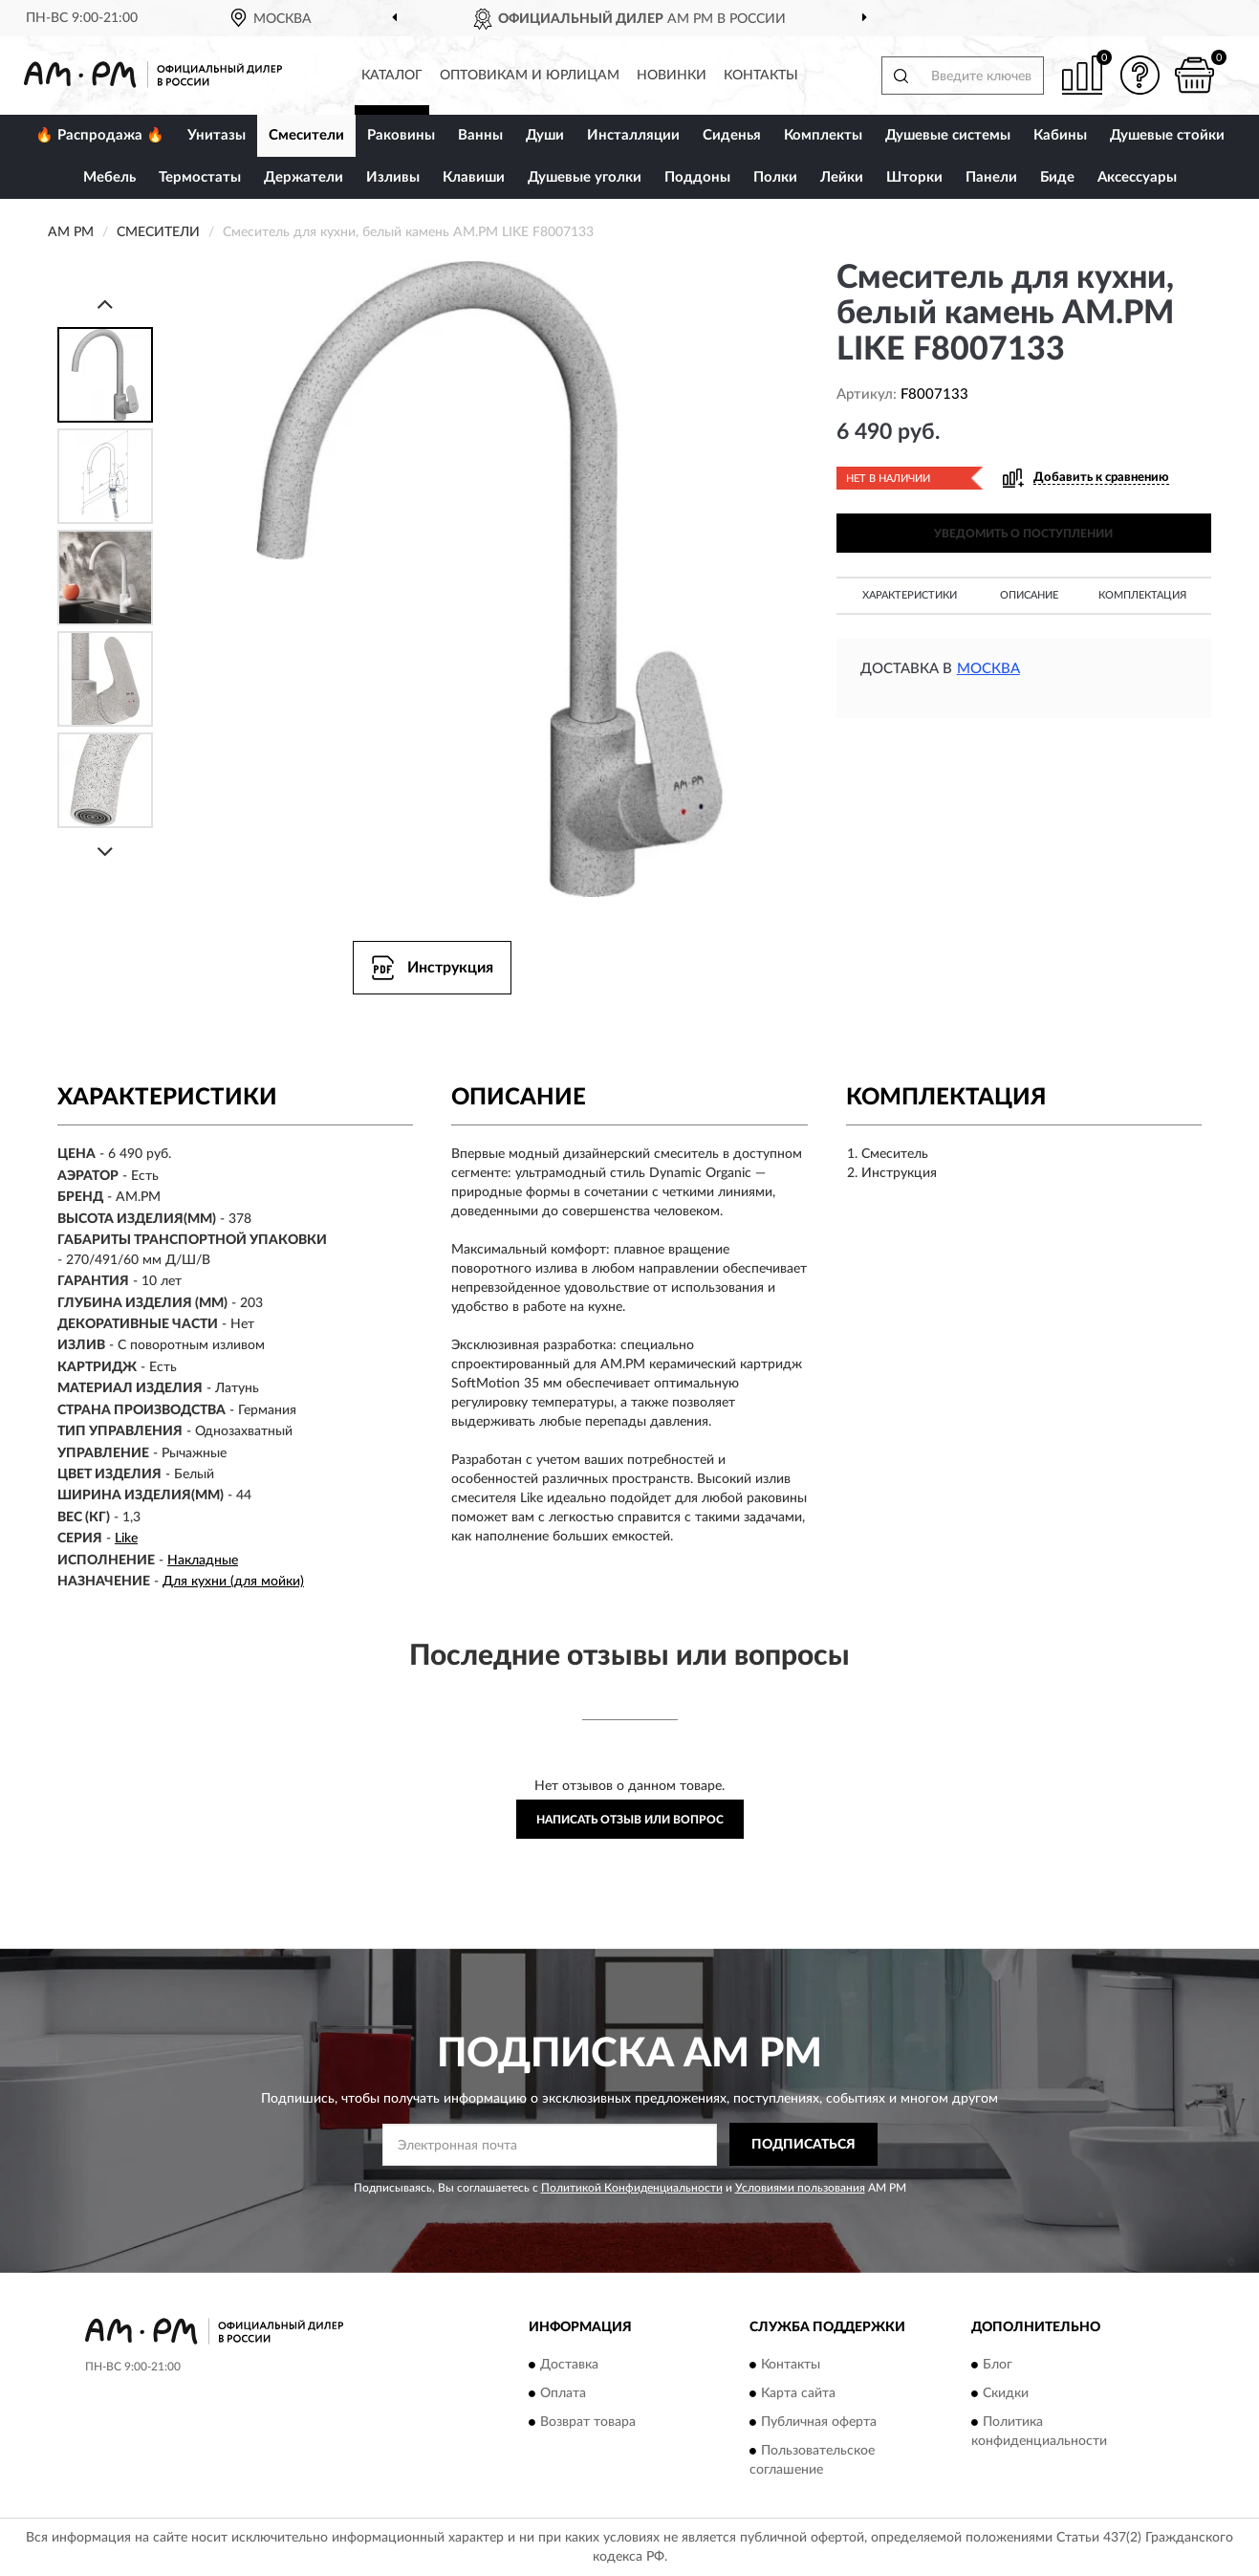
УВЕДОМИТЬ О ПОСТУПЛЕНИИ (1023, 533)
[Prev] (105, 303)
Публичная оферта (819, 2422)
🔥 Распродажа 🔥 (99, 135)
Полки (775, 177)
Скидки (1006, 2393)
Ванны (480, 135)
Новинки (671, 75)
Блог (997, 2364)
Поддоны (697, 177)
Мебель (109, 177)
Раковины (401, 135)
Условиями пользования (800, 2188)
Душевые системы (947, 135)
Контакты (761, 75)
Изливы (393, 177)
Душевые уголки (584, 177)
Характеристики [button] (909, 595)
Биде (1057, 177)
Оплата (563, 2393)
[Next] (105, 851)
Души (545, 135)
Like (126, 1538)
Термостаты (200, 177)
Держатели (303, 177)
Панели (991, 177)
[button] (1139, 75)
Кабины (1060, 135)
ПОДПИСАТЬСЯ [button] (803, 2144)
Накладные (202, 1560)
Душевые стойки (1167, 135)
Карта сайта (798, 2393)
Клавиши (474, 177)
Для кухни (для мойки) (233, 1581)
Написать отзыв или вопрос (630, 1819)
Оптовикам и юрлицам (529, 75)
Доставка (569, 2364)
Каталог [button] (392, 75)
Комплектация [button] (1142, 595)
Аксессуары (1137, 177)
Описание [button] (1029, 595)
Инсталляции (633, 135)
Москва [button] (988, 669)
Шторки (914, 177)
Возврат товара (588, 2422)
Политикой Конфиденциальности (632, 2188)
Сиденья (732, 135)
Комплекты (823, 135)
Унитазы (216, 135)
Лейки (841, 177)
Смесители (306, 135)
